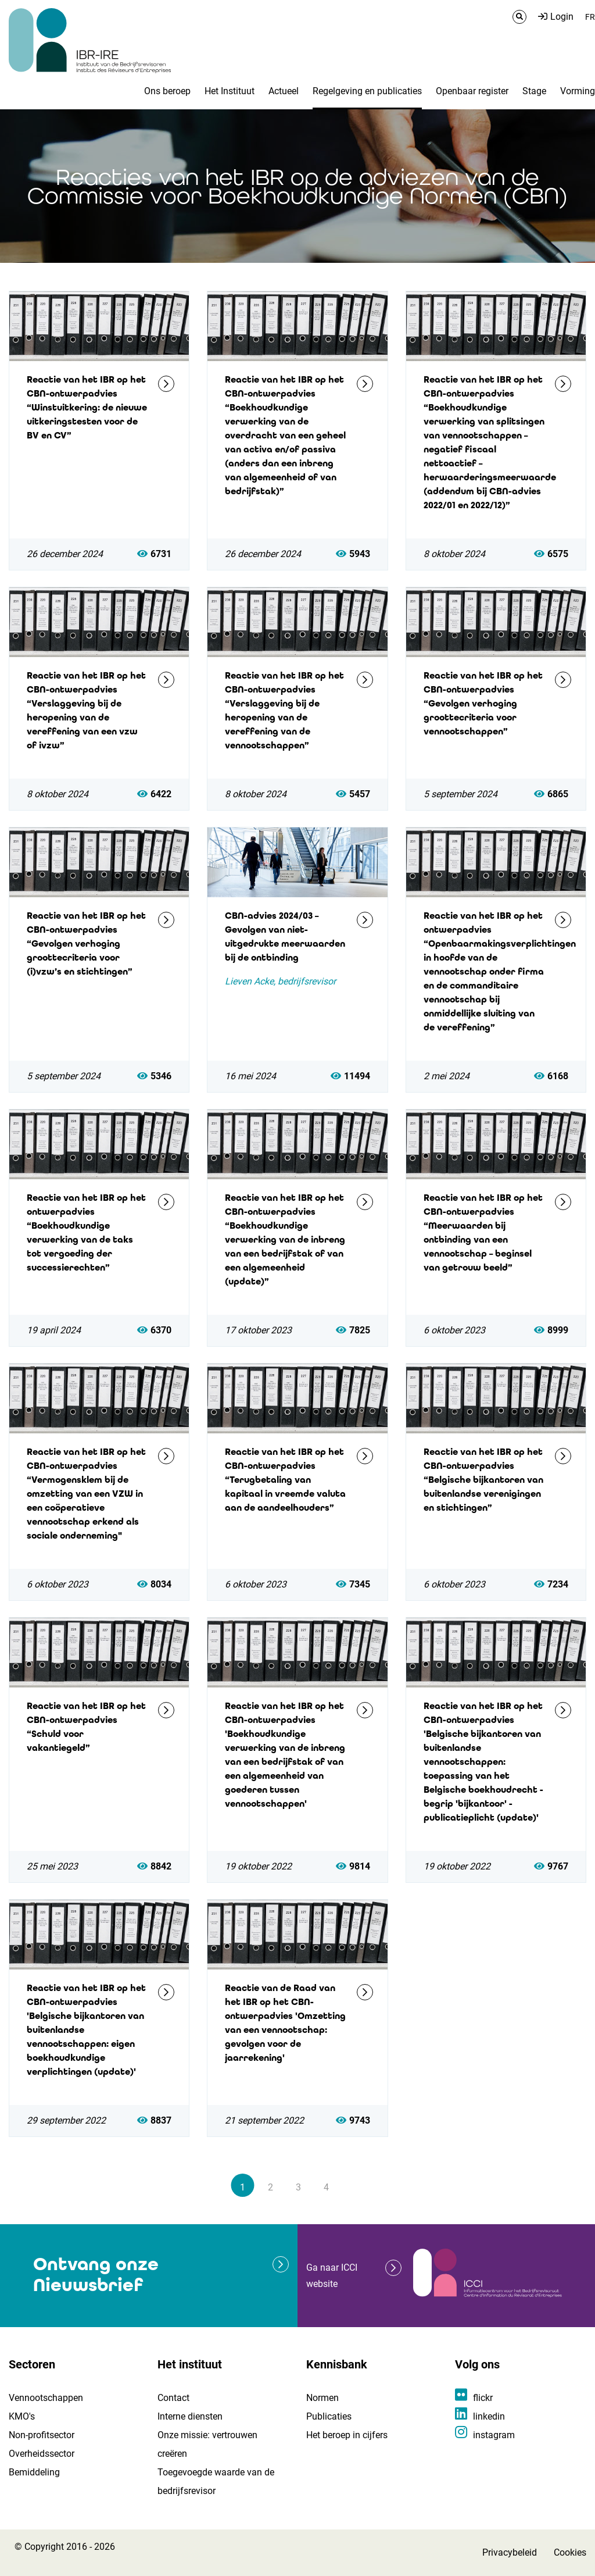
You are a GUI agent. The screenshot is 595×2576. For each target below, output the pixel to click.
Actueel (283, 91)
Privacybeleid (509, 2552)
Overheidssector (41, 2453)
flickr (483, 2397)
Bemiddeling (34, 2472)
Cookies (570, 2552)
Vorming (577, 91)
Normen (322, 2397)
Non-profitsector (41, 2435)
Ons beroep (167, 91)
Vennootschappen (46, 2397)
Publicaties (329, 2416)
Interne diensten (190, 2416)
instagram (494, 2435)
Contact (173, 2397)
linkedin (489, 2416)
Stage (534, 91)
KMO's (22, 2416)
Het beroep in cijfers (347, 2435)
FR (590, 17)
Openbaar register (472, 91)
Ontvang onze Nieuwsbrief (96, 2274)
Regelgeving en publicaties (367, 91)
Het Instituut (230, 91)
